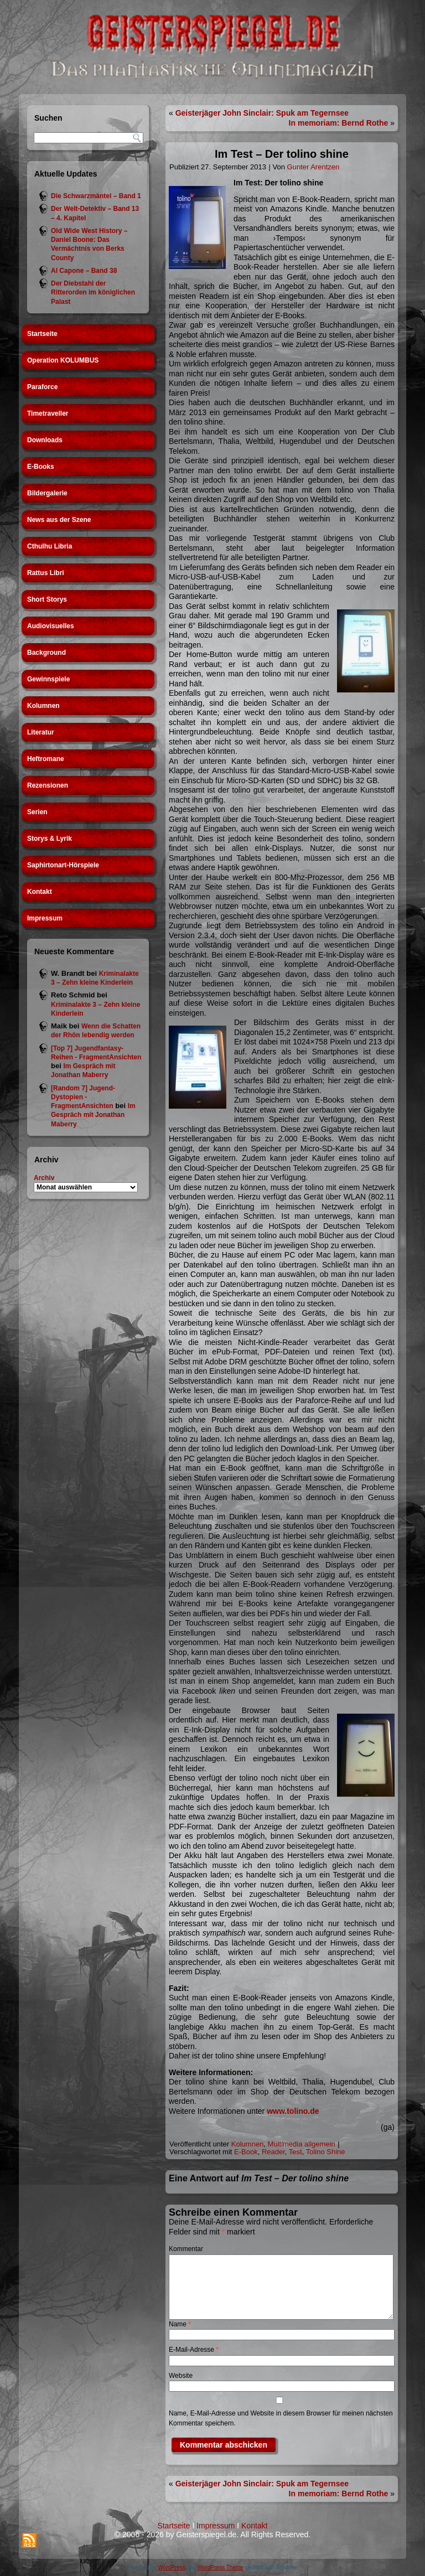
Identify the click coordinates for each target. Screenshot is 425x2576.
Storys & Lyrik (49, 838)
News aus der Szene (59, 520)
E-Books (40, 466)
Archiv (44, 1178)
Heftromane (45, 759)
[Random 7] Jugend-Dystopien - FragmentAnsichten (83, 1097)
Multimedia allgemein (301, 2144)
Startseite (42, 334)
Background (46, 652)
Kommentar (186, 2249)
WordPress (171, 2567)
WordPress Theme (220, 2567)
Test (295, 2152)
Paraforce (42, 387)
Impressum (45, 918)
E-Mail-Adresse (194, 2349)
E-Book (246, 2152)
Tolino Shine (325, 2152)
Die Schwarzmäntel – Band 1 (96, 196)
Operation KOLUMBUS (63, 360)
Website (181, 2376)
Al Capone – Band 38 (84, 271)
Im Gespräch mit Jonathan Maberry (93, 1115)
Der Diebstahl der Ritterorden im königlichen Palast (93, 293)
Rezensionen (47, 785)
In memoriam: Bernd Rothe (338, 122)
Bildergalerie (47, 493)
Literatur (40, 732)
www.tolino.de (293, 2111)
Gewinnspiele (48, 679)
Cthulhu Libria (49, 546)
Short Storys (47, 599)
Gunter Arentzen (313, 167)
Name (180, 2324)
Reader (273, 2152)
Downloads (45, 440)
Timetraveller (48, 413)
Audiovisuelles (50, 626)
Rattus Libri (45, 573)
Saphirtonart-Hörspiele (63, 865)
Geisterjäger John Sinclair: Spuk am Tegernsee (262, 112)
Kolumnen (43, 706)
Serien (37, 812)
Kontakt (39, 892)
